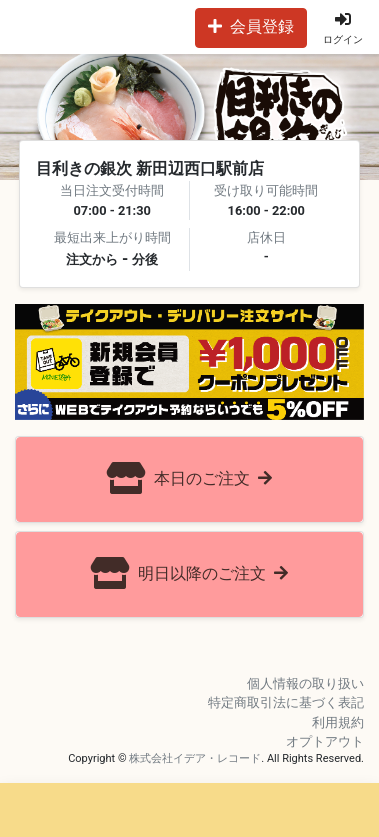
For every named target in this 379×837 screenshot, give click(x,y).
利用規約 (338, 722)
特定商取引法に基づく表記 (286, 702)
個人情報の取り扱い (305, 683)
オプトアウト (325, 741)
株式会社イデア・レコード (195, 758)
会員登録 (251, 26)
